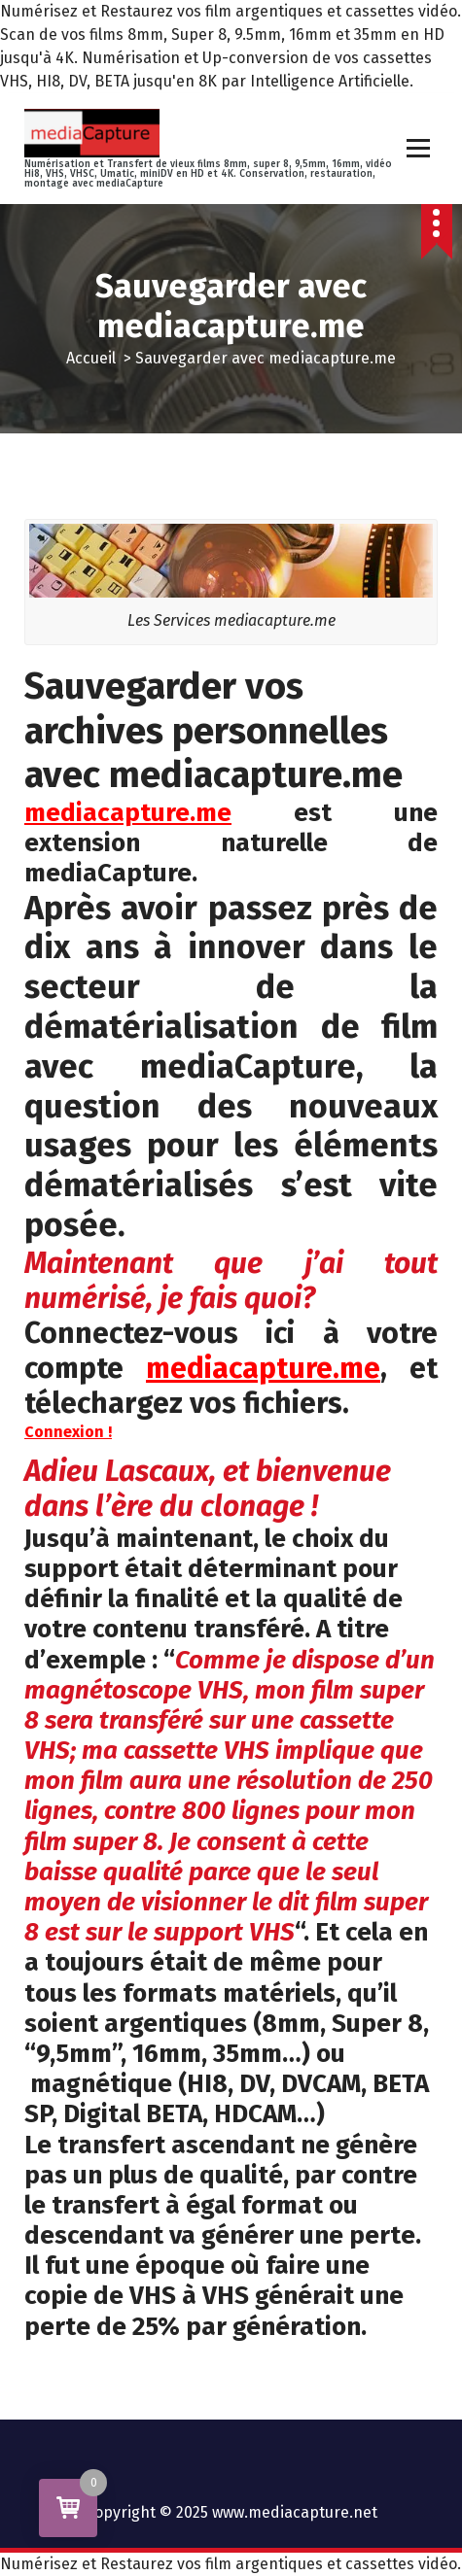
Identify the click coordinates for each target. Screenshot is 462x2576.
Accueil (91, 358)
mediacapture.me (263, 1368)
